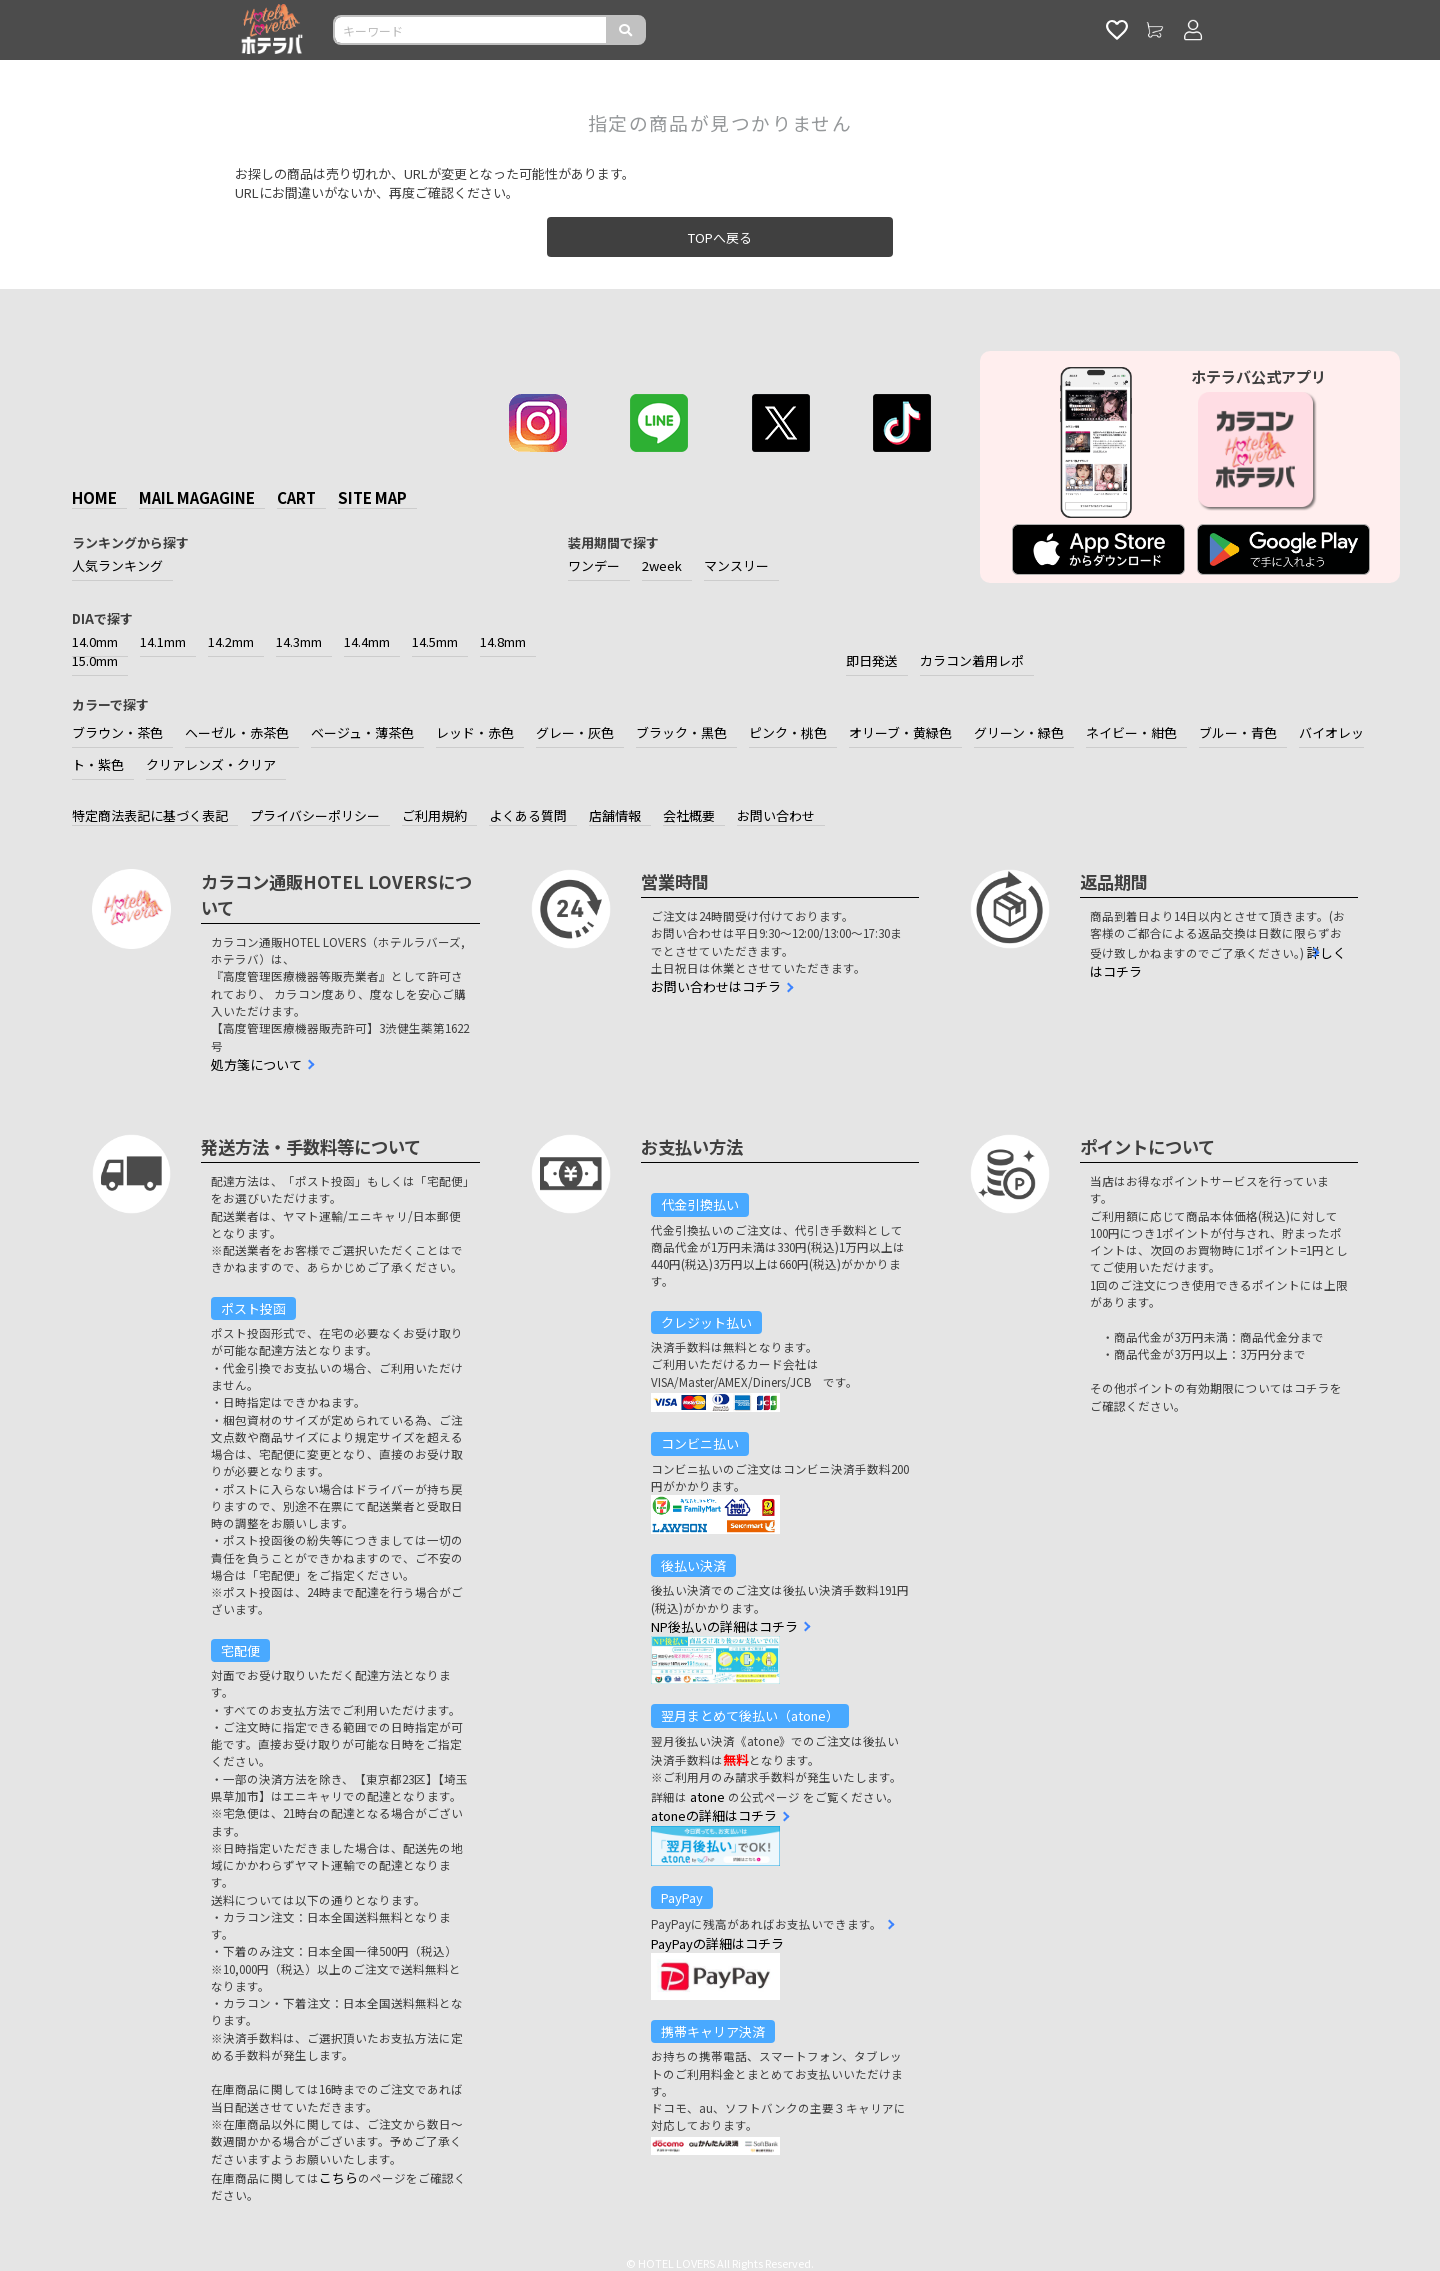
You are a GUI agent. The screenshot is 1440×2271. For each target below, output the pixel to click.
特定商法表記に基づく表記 (150, 815)
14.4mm (367, 641)
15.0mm (95, 660)
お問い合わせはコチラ (716, 986)
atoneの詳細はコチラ (714, 1815)
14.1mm (163, 641)
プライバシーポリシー (315, 815)
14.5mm (435, 641)
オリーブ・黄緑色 (900, 732)
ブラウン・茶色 (117, 732)
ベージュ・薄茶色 (362, 732)
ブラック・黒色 (681, 732)
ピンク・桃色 (788, 732)
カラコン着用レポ (972, 660)
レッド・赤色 (475, 732)
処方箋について (256, 1064)
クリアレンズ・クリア (211, 764)
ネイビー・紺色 (1131, 732)
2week (662, 565)
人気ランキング (117, 565)
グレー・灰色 (575, 732)
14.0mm (95, 641)
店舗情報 (615, 815)
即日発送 (872, 660)
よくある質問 (528, 815)
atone (707, 1796)
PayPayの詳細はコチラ (717, 1943)
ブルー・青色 (1238, 732)
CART (296, 497)
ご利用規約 (434, 815)
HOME (94, 497)
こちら (338, 2177)
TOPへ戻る (720, 237)
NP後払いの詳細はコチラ (724, 1626)
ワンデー (594, 565)
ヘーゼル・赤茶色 (237, 732)
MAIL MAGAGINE (197, 497)
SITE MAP (372, 497)
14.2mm (231, 641)
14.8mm (503, 641)
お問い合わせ (776, 815)
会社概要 (689, 815)
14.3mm (299, 641)
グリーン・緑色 (1019, 732)
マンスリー (736, 565)
